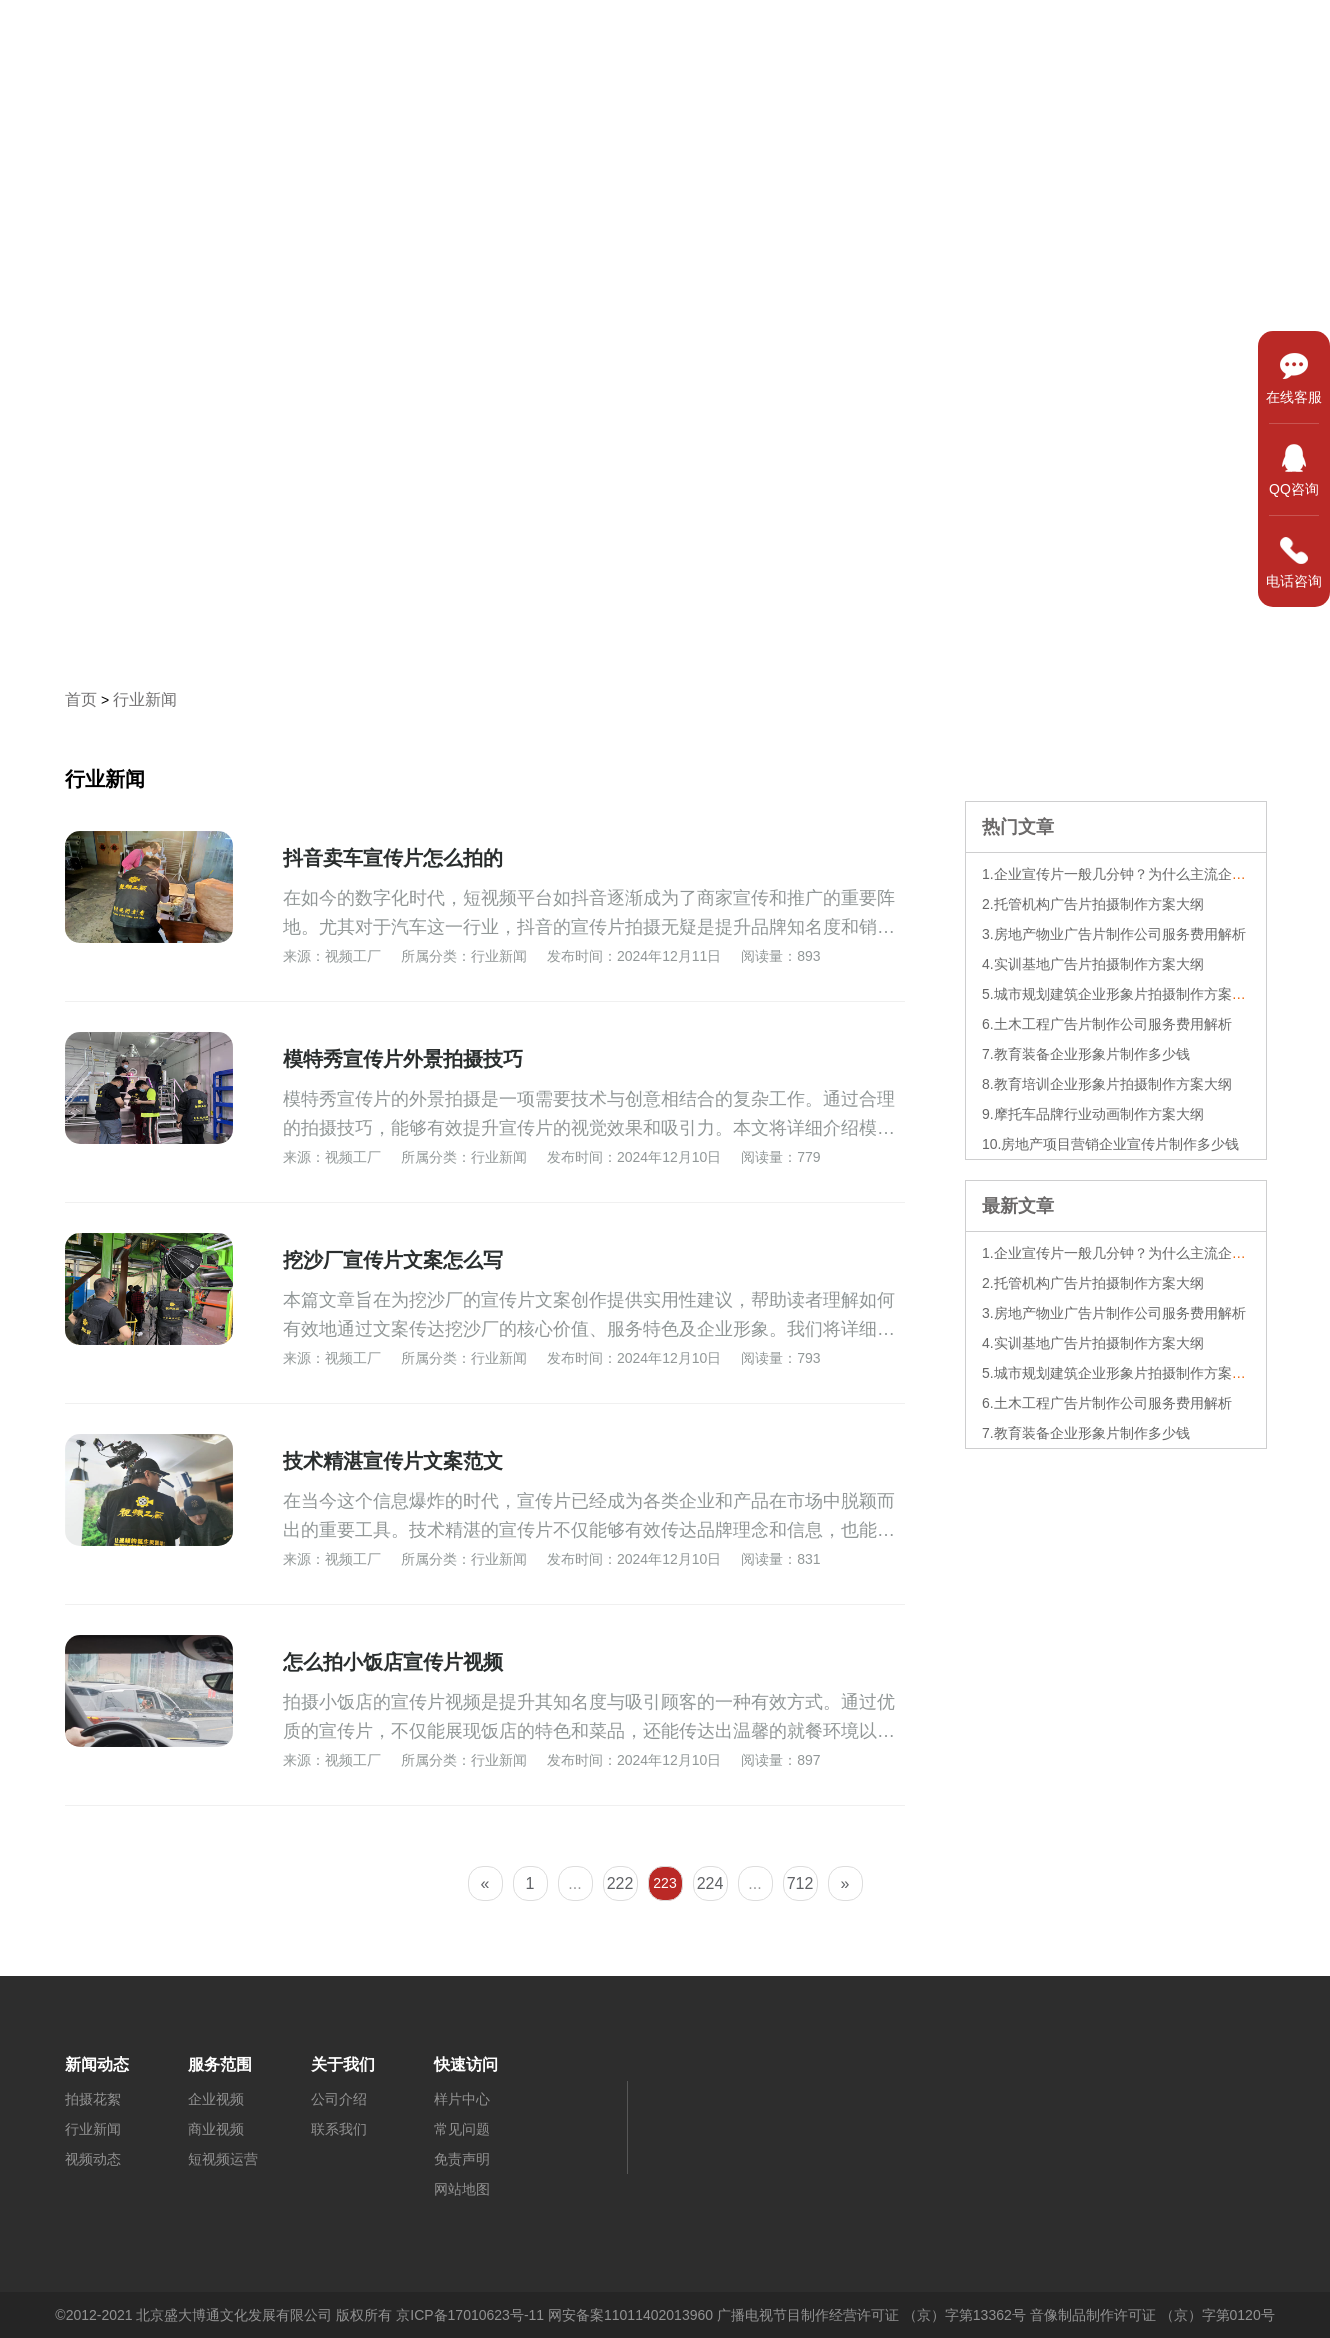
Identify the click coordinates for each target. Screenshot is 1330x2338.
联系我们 (339, 2129)
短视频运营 (223, 2159)
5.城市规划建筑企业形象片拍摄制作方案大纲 (1121, 994)
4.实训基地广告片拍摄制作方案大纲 (1093, 964)
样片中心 (834, 37)
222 (620, 1883)
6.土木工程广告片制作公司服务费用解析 (1107, 1024)
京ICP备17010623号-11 (470, 2315)
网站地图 (462, 2189)
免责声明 (462, 2159)
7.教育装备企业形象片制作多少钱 (1086, 1054)
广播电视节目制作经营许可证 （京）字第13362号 (871, 2315)
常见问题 (462, 2129)
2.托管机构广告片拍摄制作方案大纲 (1093, 904)
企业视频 (216, 2099)
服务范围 (975, 37)
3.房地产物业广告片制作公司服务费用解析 (1114, 934)
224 (710, 1883)
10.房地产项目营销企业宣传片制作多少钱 (1110, 1144)
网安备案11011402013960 (630, 2315)
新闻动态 (1116, 37)
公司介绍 (339, 2099)
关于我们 (1257, 37)
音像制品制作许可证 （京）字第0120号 (1152, 2315)
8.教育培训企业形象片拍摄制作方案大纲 (1107, 1084)
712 (800, 1883)
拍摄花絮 (93, 2099)
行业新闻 (145, 699)
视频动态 (93, 2159)
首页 (693, 37)
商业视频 (216, 2129)
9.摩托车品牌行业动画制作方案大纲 (1093, 1114)
